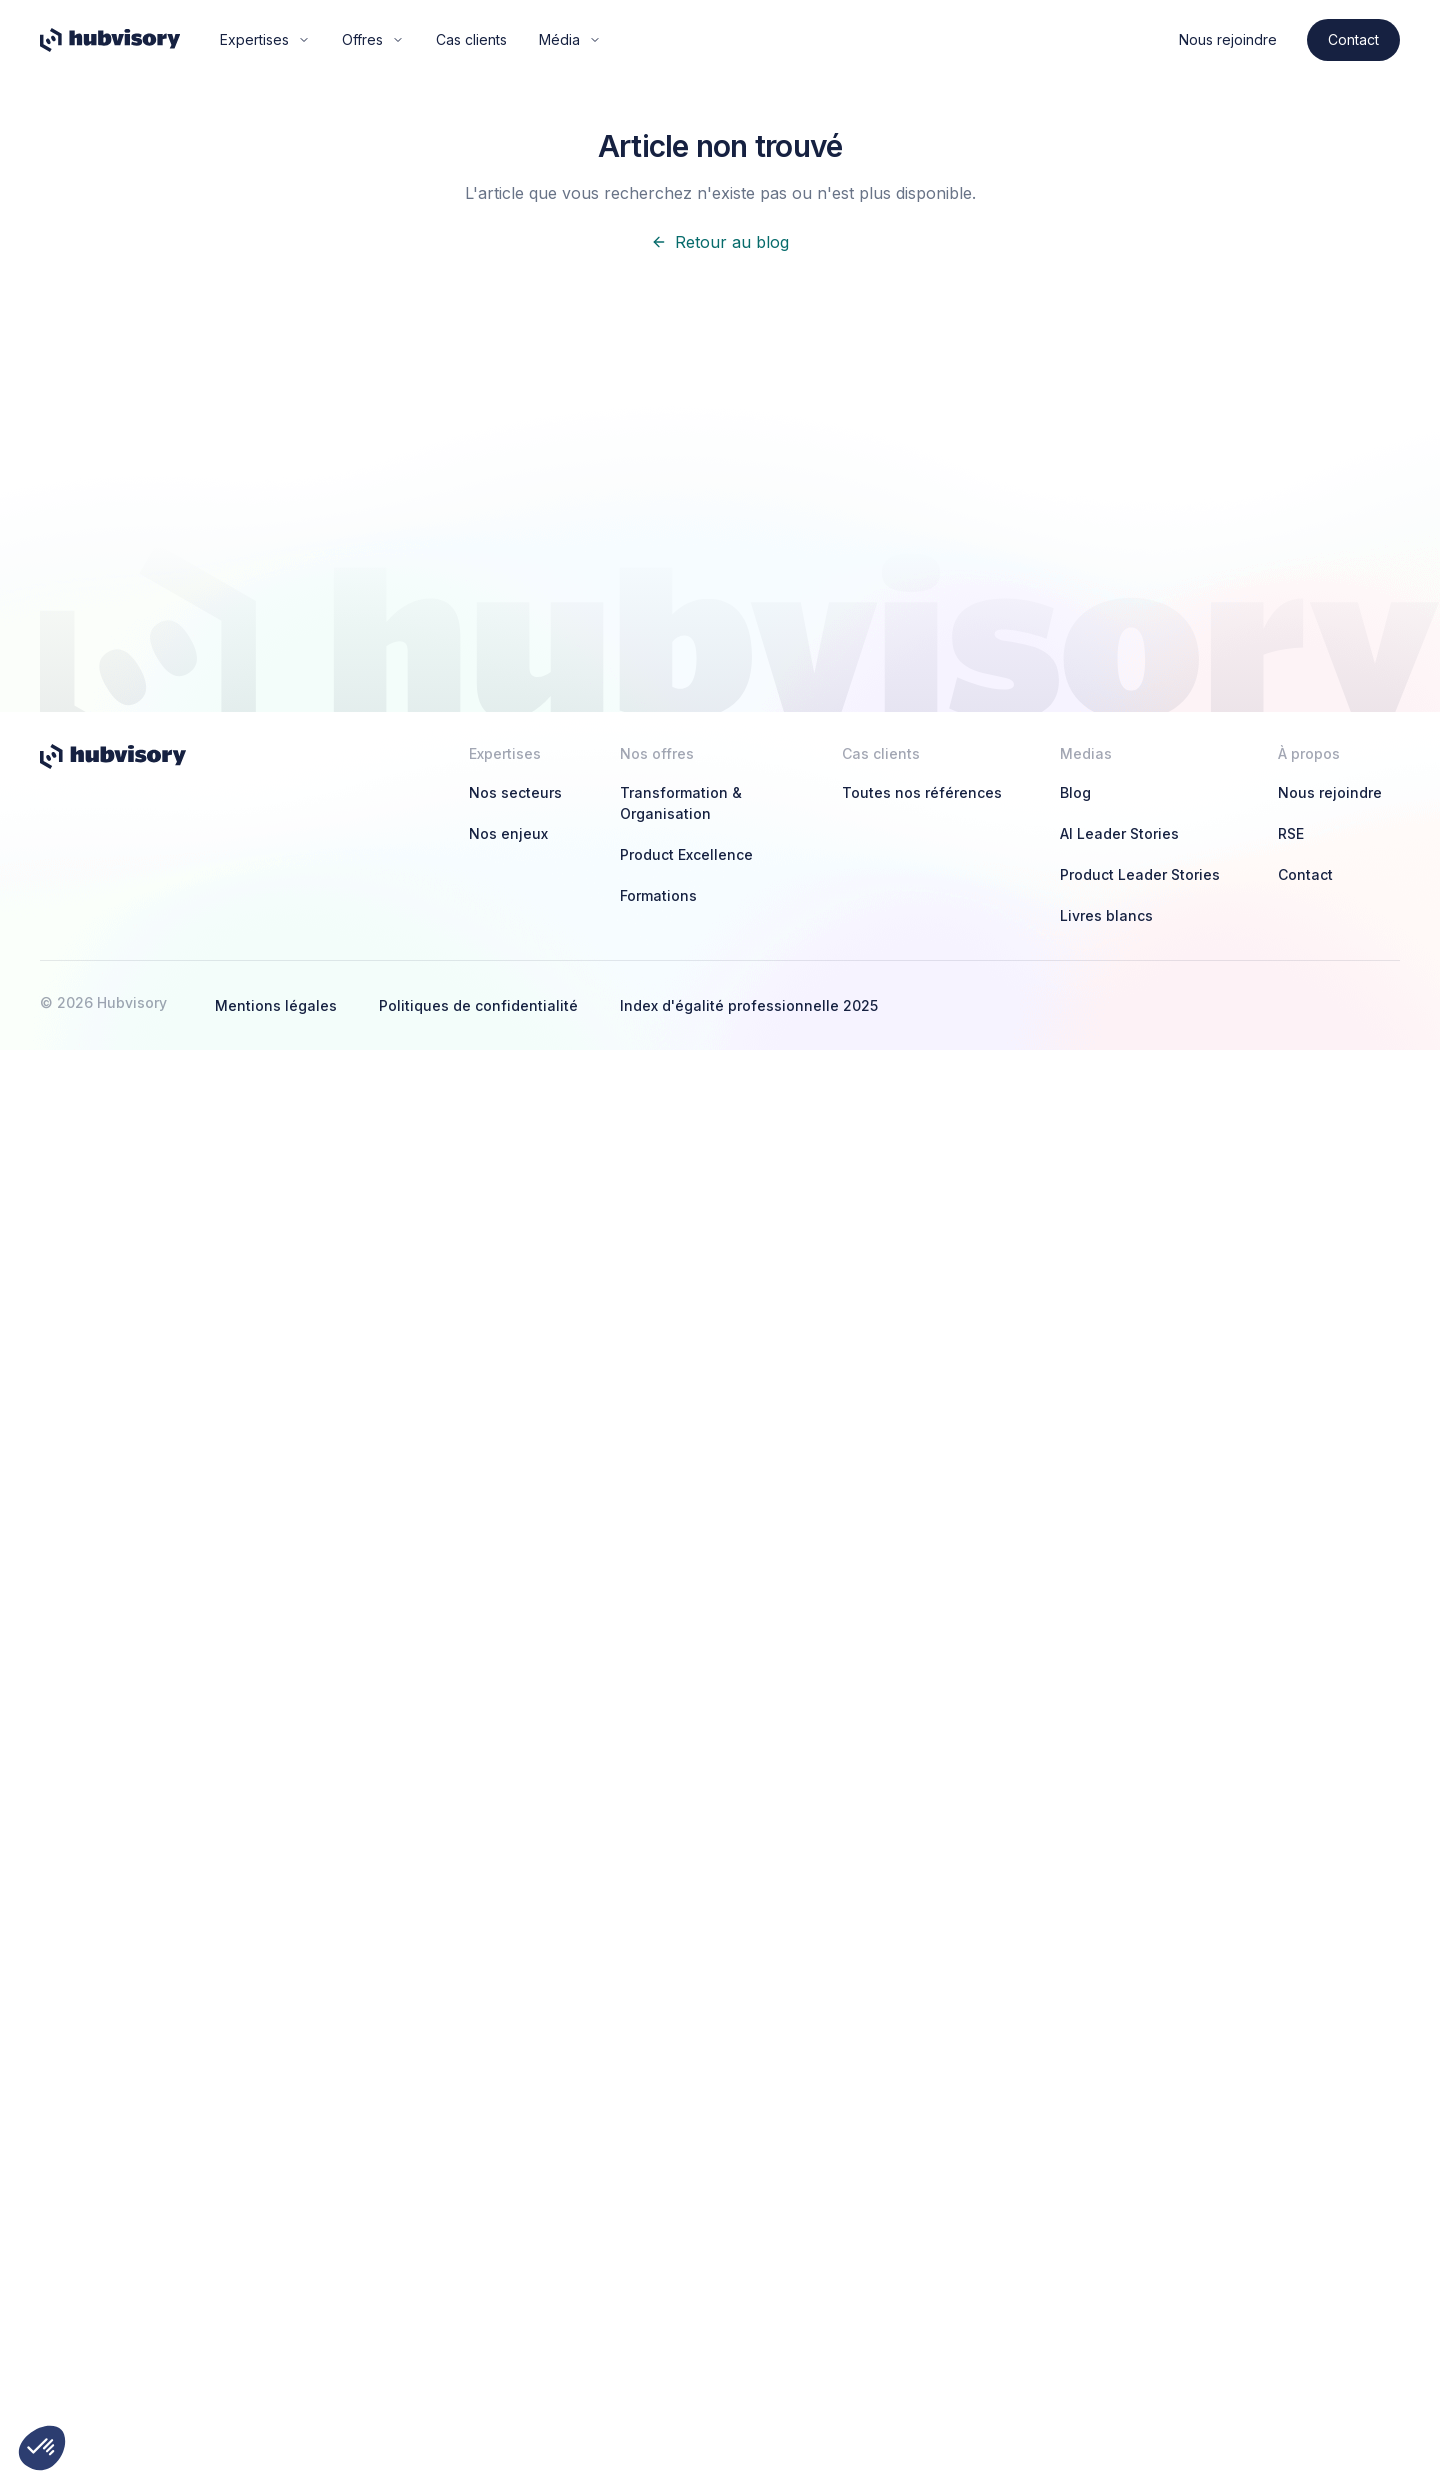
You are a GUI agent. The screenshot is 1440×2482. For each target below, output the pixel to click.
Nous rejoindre (1228, 39)
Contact (1353, 39)
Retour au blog (720, 242)
